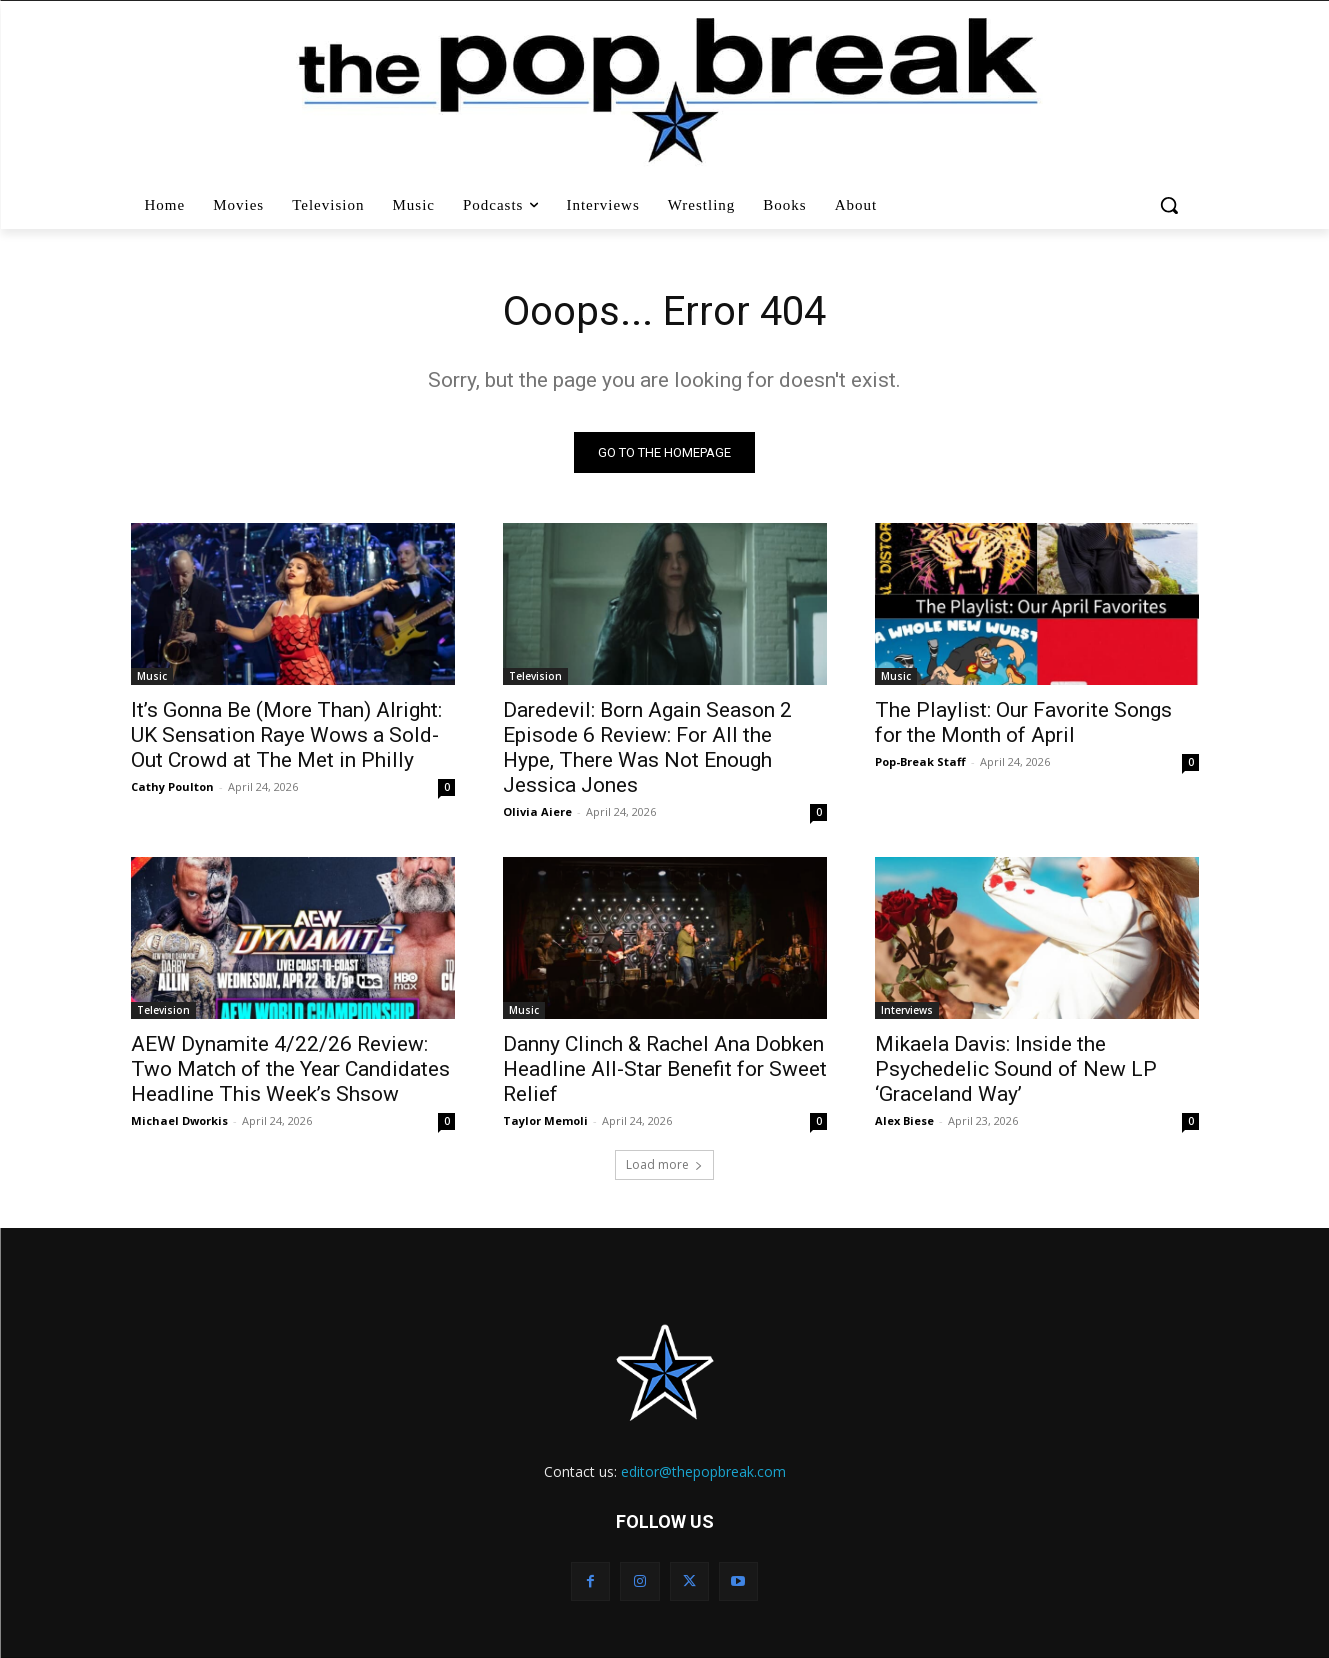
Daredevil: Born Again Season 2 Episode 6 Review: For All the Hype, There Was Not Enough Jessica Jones (647, 747)
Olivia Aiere (537, 811)
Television (535, 676)
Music (152, 676)
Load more (664, 1164)
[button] (1171, 205)
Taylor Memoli (545, 1120)
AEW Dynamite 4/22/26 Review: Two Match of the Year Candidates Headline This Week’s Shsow (290, 1069)
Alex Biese (904, 1120)
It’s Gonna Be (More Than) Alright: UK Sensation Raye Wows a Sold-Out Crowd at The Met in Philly (286, 735)
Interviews (907, 1010)
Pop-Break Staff (920, 761)
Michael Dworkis (179, 1120)
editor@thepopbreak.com (703, 1471)
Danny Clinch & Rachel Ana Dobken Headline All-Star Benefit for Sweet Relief (665, 1069)
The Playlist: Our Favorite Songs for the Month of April (1023, 722)
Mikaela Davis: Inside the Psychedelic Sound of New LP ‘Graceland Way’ (1016, 1069)
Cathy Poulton (172, 786)
